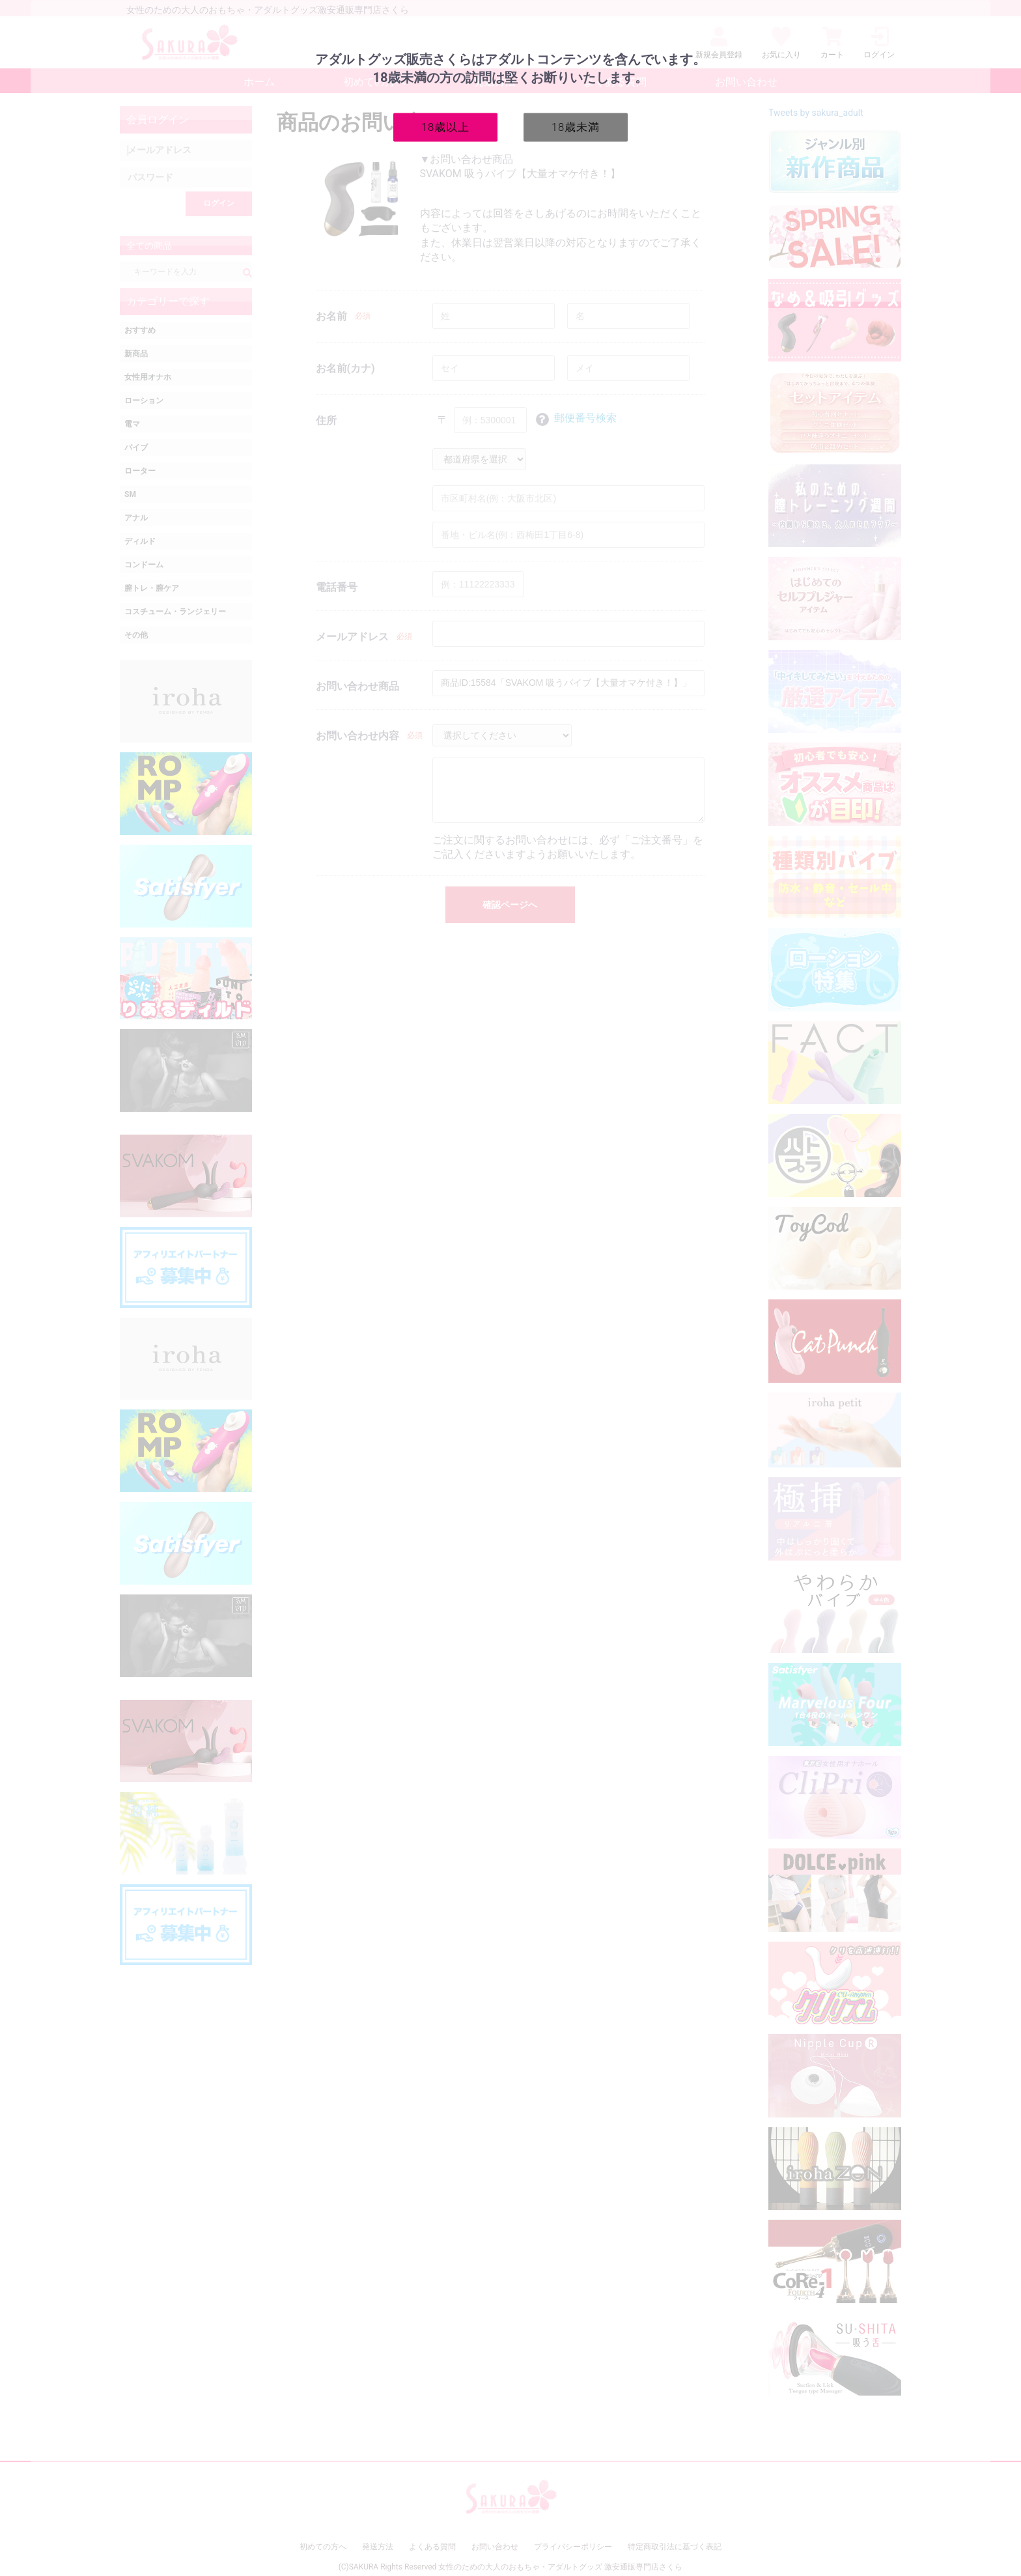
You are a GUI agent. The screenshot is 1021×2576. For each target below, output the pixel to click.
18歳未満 (576, 126)
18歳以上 (445, 126)
